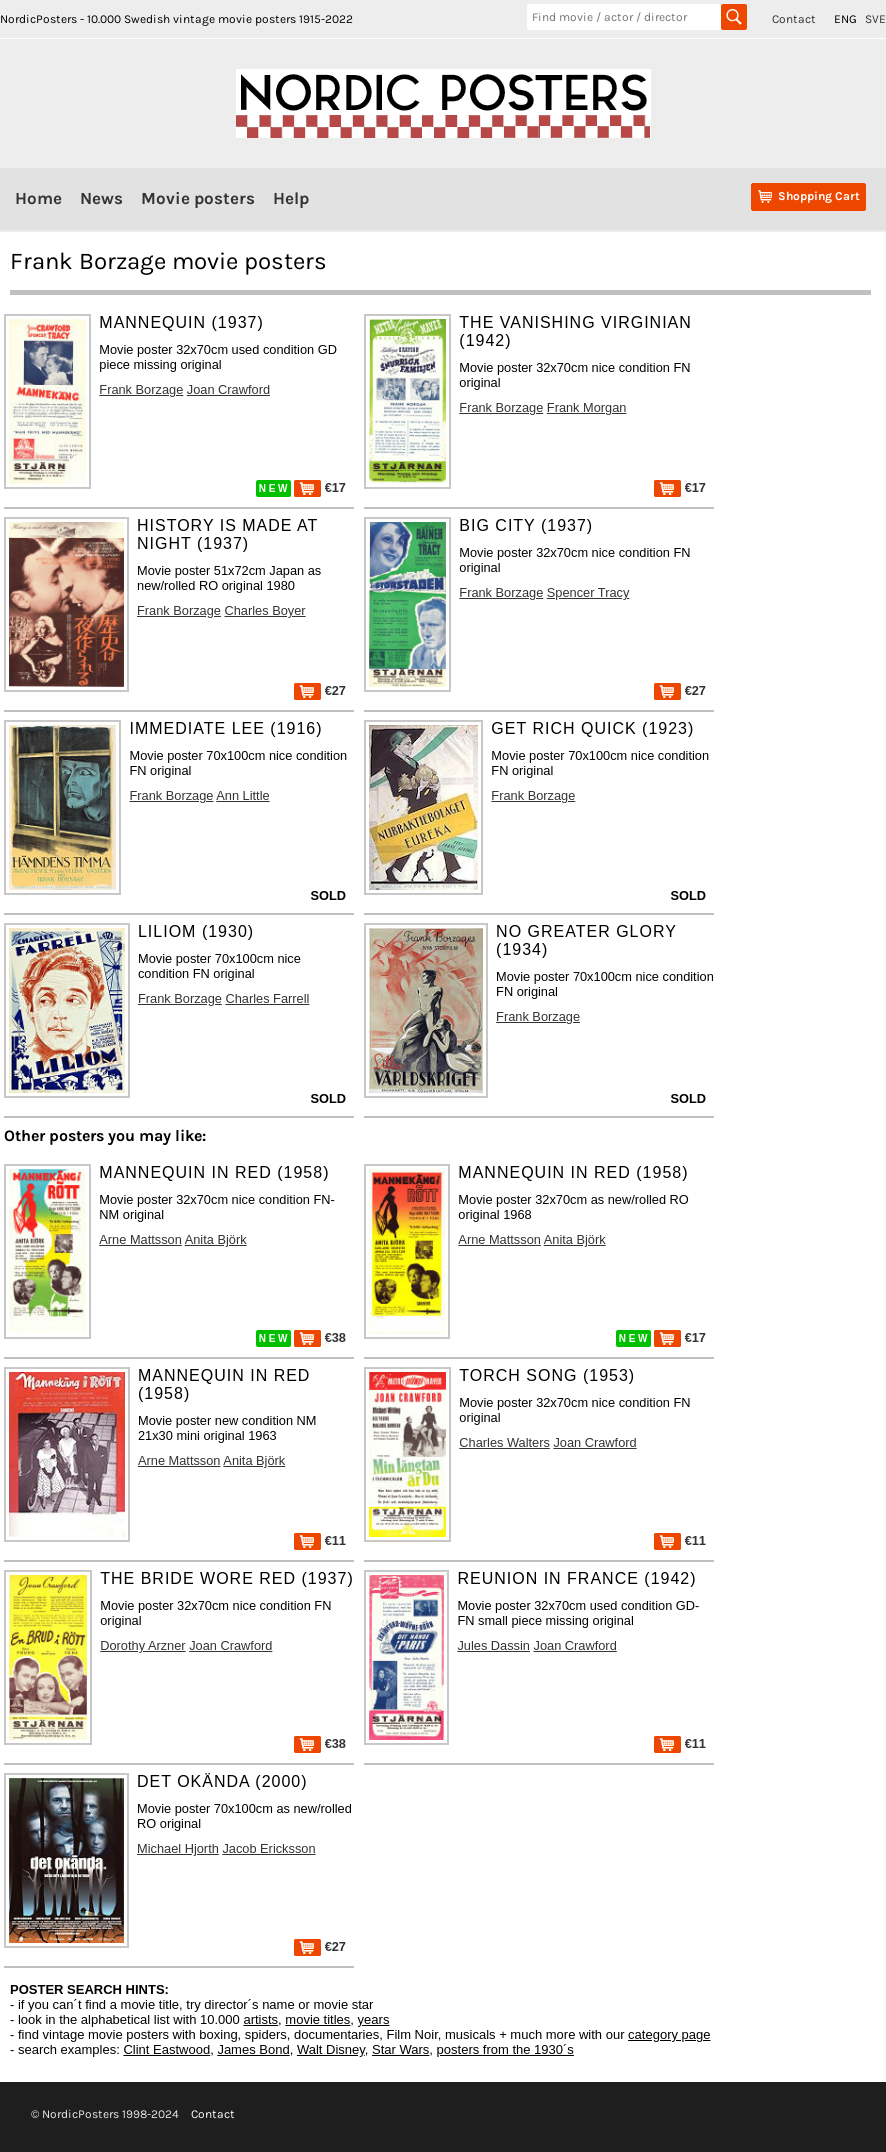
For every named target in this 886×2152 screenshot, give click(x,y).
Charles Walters (504, 1442)
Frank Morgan (587, 407)
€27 (320, 690)
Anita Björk (216, 1239)
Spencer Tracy (588, 592)
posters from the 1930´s (505, 2049)
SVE (875, 19)
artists (260, 2019)
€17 (320, 487)
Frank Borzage (141, 389)
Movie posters (198, 198)
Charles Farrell (267, 998)
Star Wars (400, 2049)
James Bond (253, 2049)
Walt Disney (331, 2049)
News (101, 198)
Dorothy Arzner (142, 1645)
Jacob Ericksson (268, 1848)
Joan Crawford (228, 389)
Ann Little (242, 795)
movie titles (317, 2019)
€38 (320, 1337)
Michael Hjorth (178, 1848)
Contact (794, 19)
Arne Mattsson (140, 1239)
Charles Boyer (265, 610)
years (374, 2019)
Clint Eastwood (166, 2049)
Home (38, 198)
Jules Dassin (493, 1645)
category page (669, 2034)
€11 (320, 1540)
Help (291, 198)
